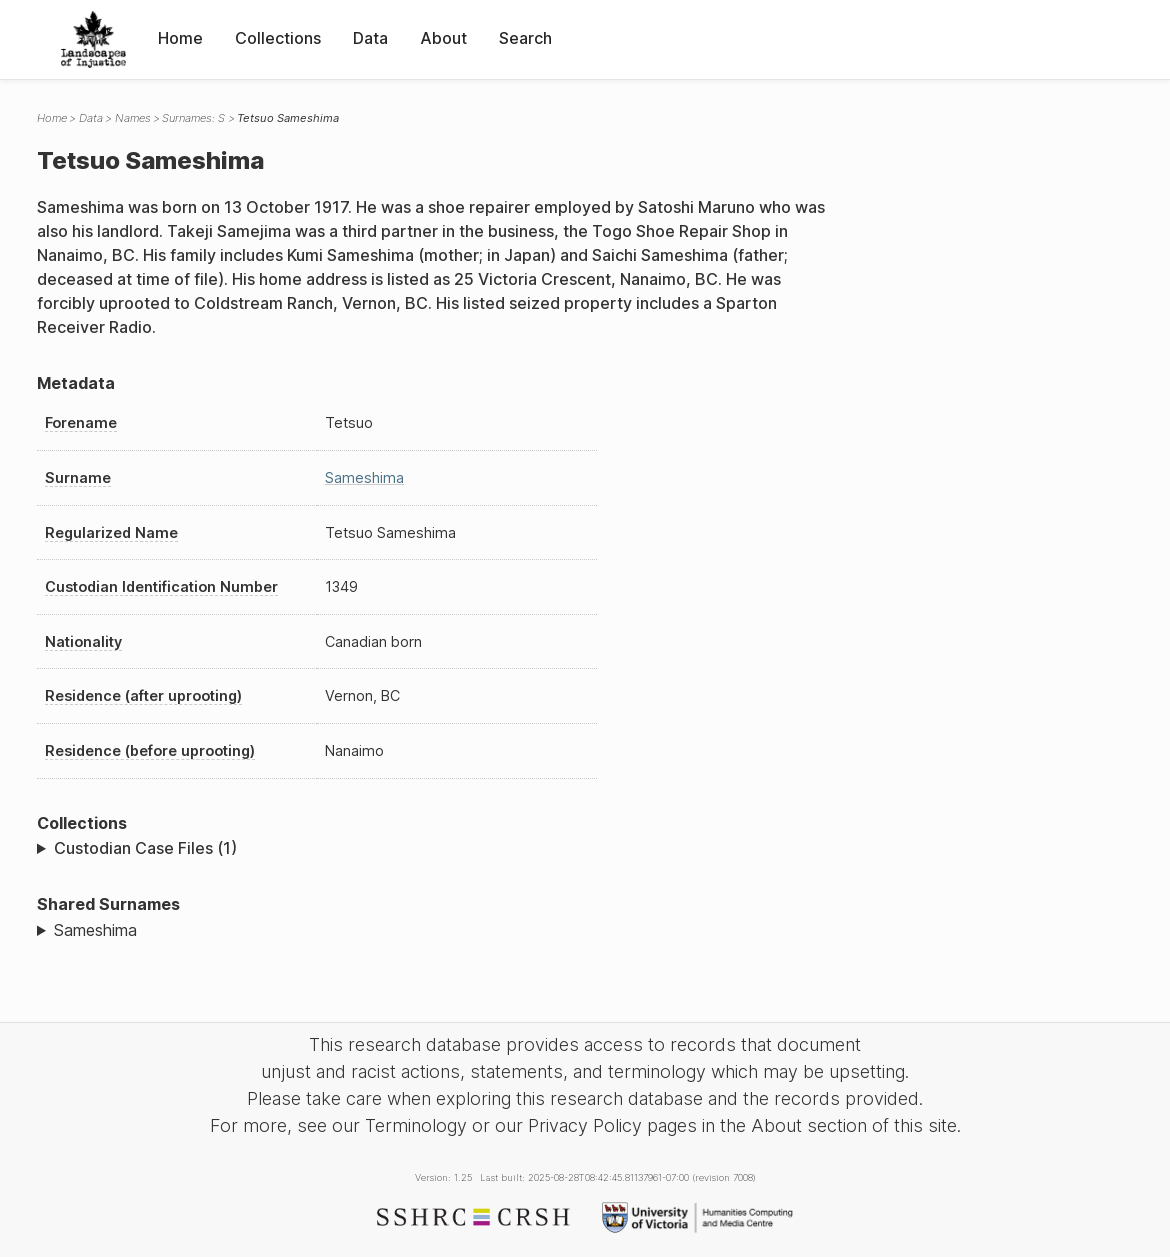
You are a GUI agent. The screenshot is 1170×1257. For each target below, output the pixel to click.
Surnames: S (193, 118)
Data (370, 38)
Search (525, 38)
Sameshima (364, 477)
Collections (278, 38)
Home (180, 38)
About (443, 38)
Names (133, 118)
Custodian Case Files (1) (145, 848)
